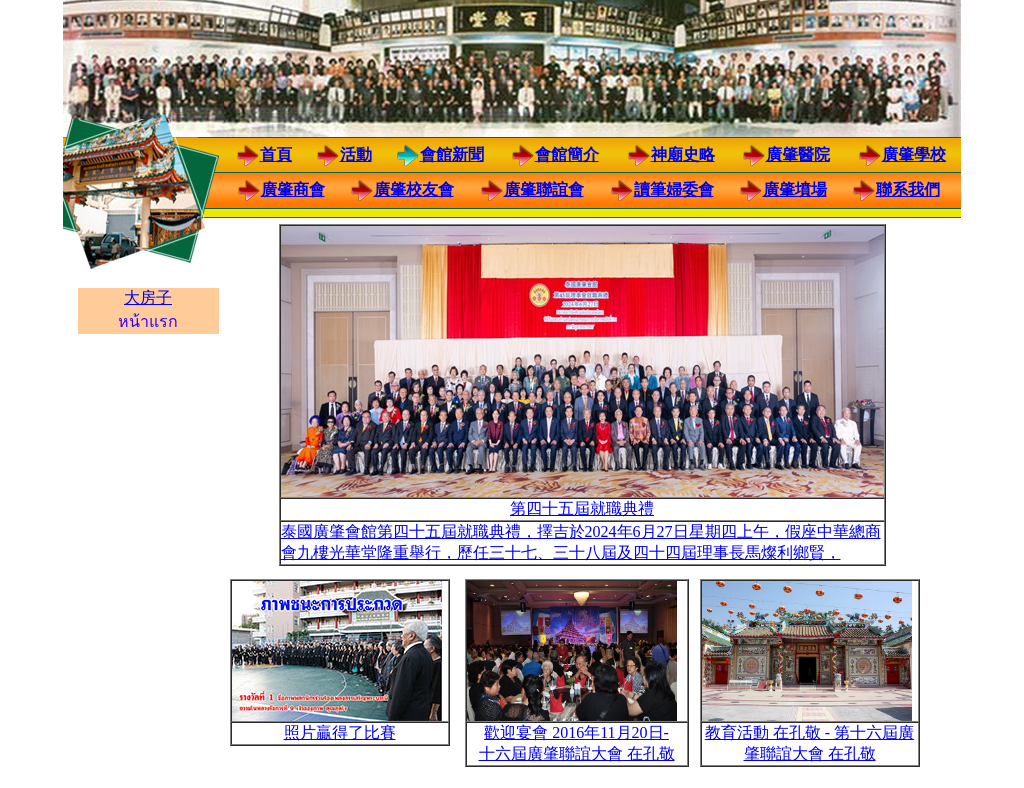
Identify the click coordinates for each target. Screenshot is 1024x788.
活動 (356, 154)
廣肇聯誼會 (544, 189)
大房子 (148, 297)
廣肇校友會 (414, 189)
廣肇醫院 (798, 154)
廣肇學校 (914, 154)
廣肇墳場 (795, 189)
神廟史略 (683, 154)
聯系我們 (908, 189)
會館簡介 (567, 154)
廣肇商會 (293, 189)
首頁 (276, 154)
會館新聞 (452, 154)
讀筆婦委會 (674, 189)
